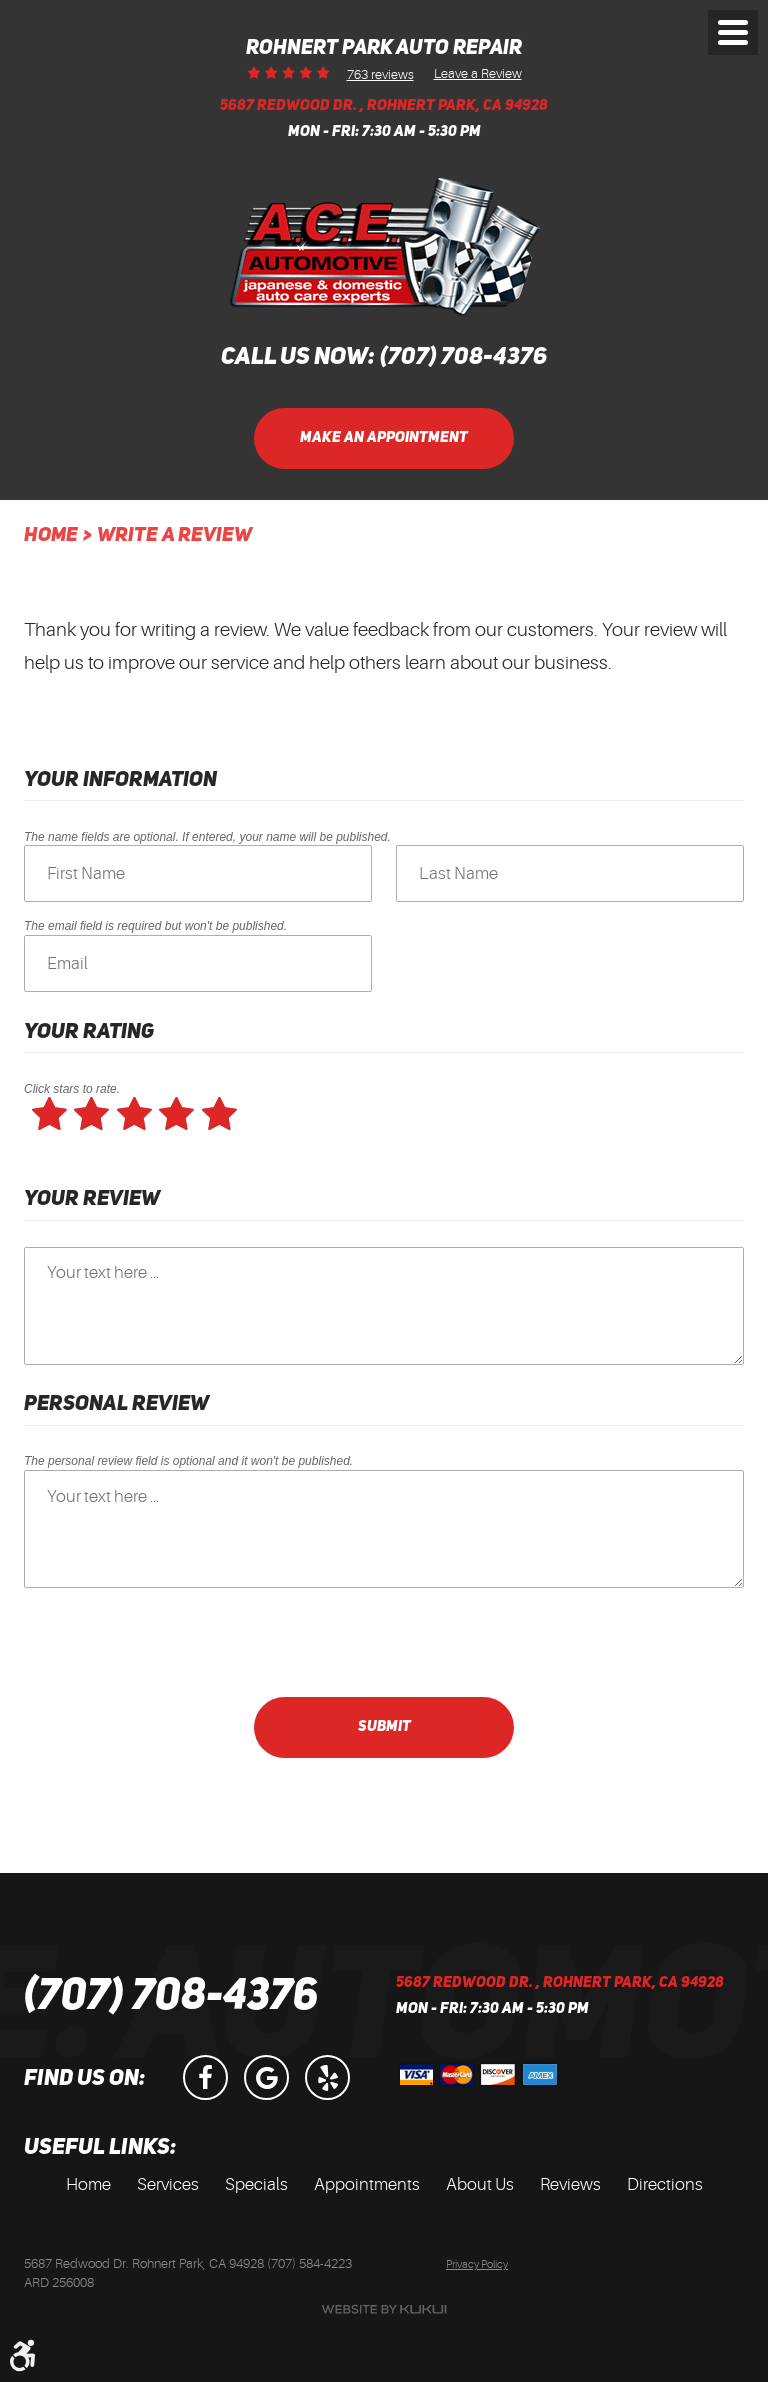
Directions (665, 2184)
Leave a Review (478, 73)
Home (51, 536)
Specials (256, 2184)
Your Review (92, 1199)
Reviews (570, 2184)
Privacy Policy (477, 2264)
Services (168, 2184)
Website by (384, 2309)
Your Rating (89, 1032)
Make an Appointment (384, 438)
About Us (480, 2184)
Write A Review (174, 536)
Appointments (367, 2184)
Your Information (120, 780)
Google (266, 2077)
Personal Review (116, 1404)
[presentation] (176, 1642)
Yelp (327, 2077)
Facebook (205, 2077)
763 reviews (380, 74)
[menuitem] (88, 2185)
